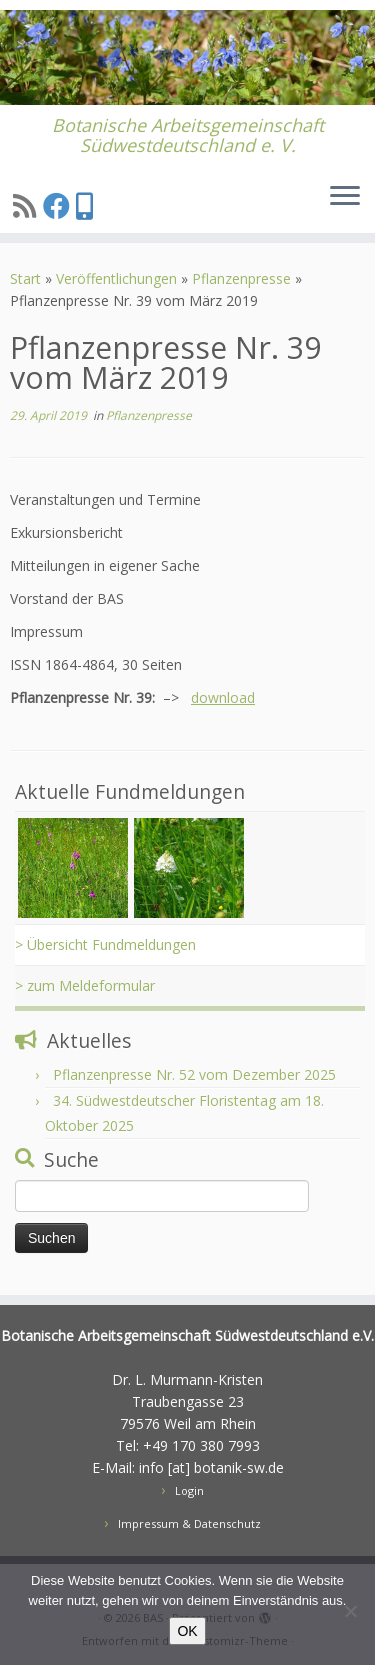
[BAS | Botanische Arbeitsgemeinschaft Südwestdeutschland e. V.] (187, 57)
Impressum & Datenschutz (189, 1523)
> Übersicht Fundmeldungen (105, 944)
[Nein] (350, 1611)
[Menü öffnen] (345, 197)
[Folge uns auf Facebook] (59, 205)
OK (187, 1631)
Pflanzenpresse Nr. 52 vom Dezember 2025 (194, 1074)
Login (189, 1490)
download (223, 697)
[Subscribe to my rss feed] (28, 205)
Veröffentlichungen (116, 278)
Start (25, 278)
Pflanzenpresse (241, 278)
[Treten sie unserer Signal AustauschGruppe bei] (87, 205)
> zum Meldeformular (85, 985)
